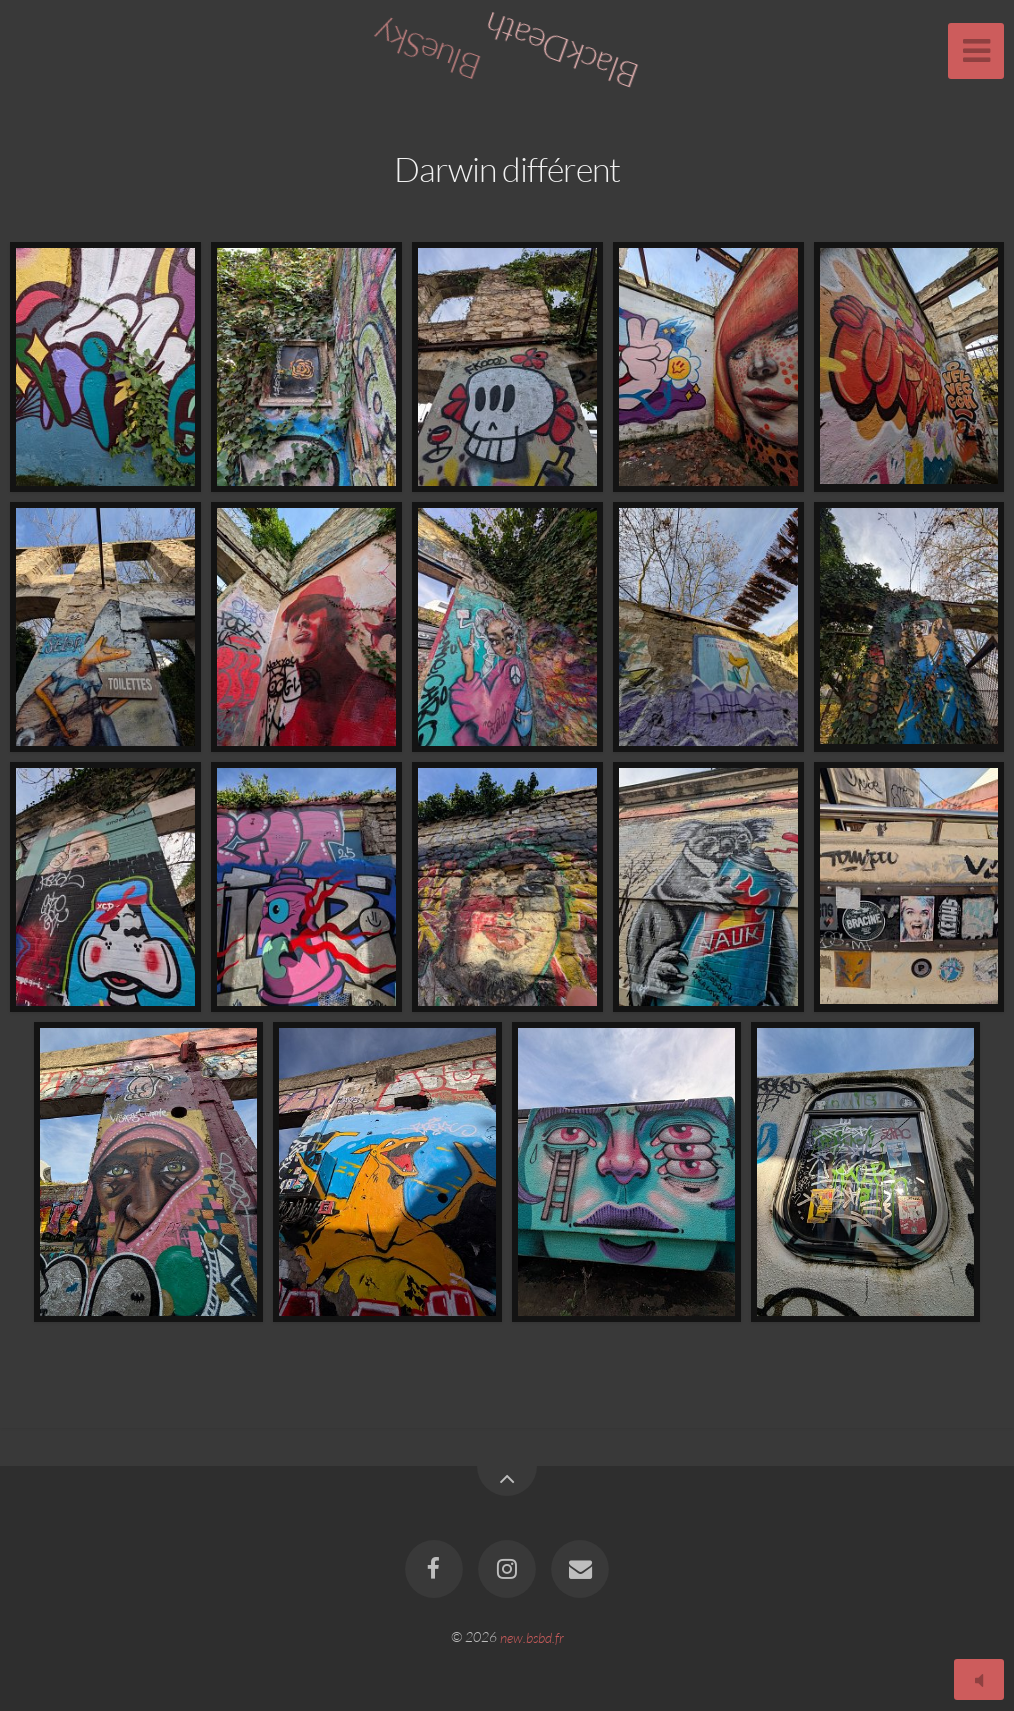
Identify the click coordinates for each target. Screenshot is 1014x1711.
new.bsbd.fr (532, 1636)
